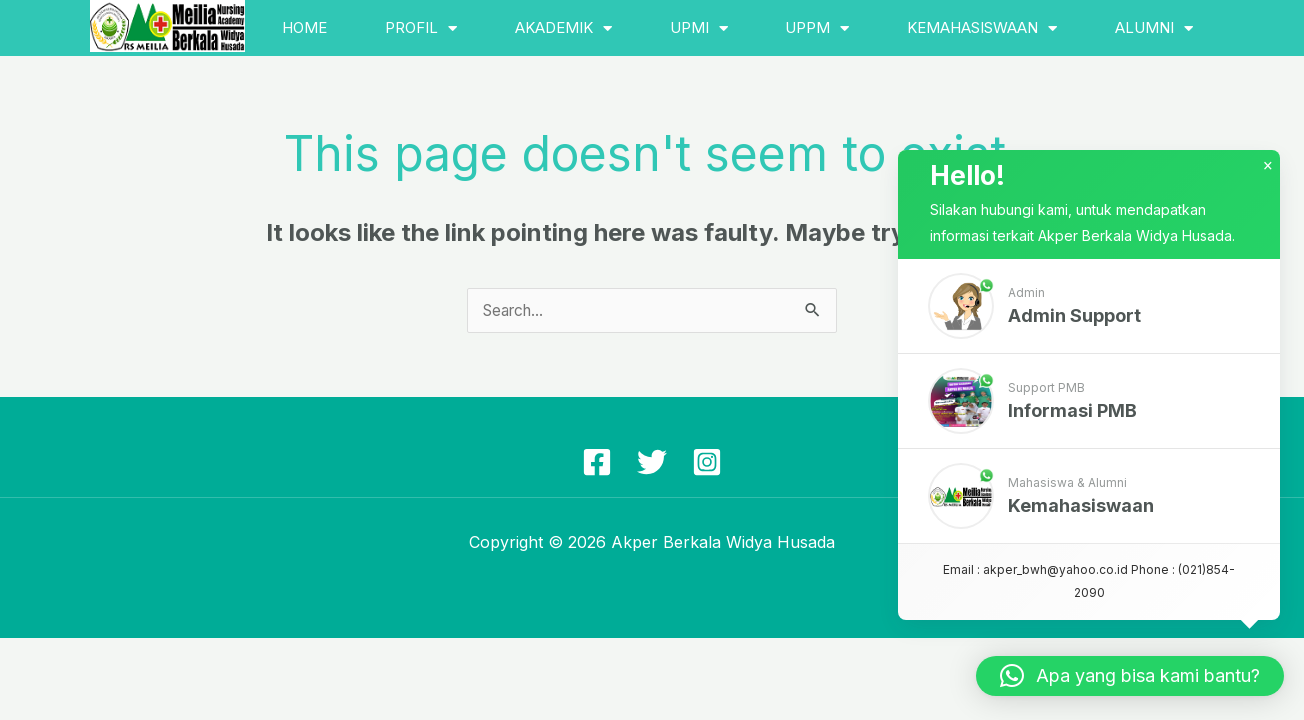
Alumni (1154, 28)
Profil (421, 28)
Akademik (563, 28)
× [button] (1268, 176)
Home (304, 27)
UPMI (699, 28)
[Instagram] (707, 463)
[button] (1089, 316)
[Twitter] (652, 463)
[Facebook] (597, 463)
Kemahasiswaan (982, 28)
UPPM (817, 28)
